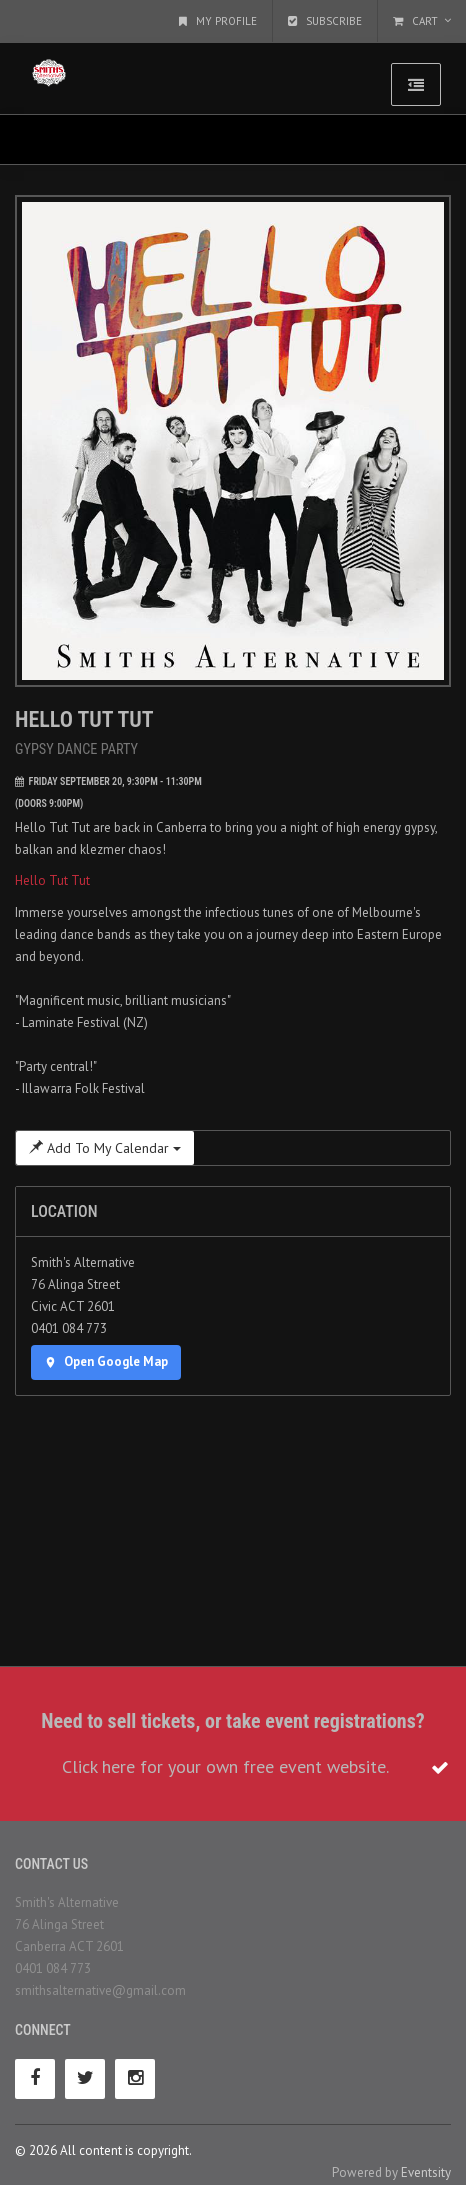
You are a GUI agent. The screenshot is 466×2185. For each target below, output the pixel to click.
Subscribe (325, 21)
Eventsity (426, 2172)
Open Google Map (106, 1361)
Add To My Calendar (105, 1148)
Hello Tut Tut (52, 880)
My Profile (218, 21)
